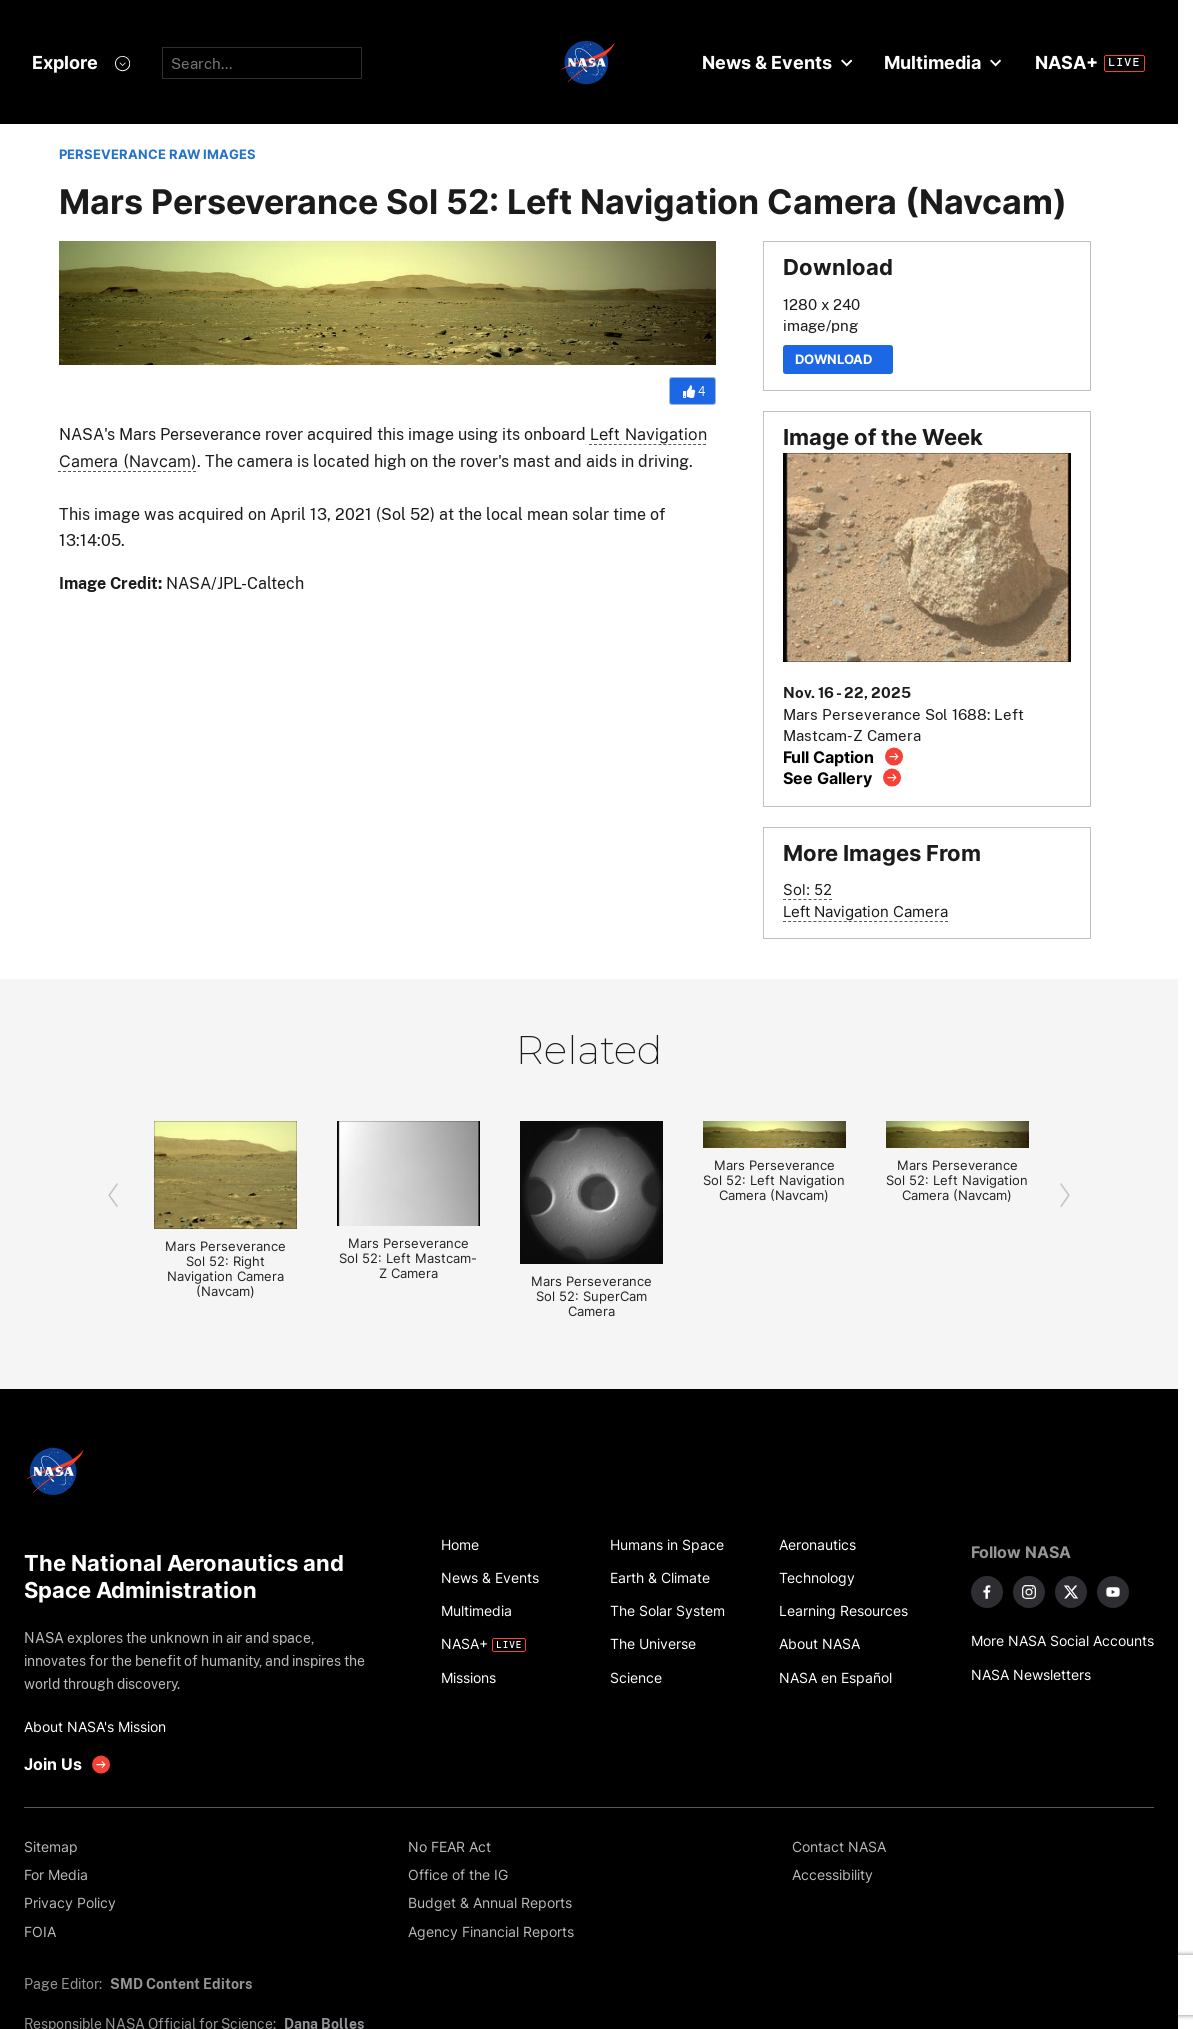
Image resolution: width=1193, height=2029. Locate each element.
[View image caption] (843, 756)
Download (838, 359)
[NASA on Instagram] (1029, 1592)
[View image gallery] (842, 777)
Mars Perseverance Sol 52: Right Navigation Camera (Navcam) (225, 1269)
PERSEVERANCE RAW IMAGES (157, 154)
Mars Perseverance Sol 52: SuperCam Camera (591, 1296)
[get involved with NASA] (68, 1764)
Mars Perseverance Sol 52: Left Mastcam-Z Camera (408, 1258)
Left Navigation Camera (865, 911)
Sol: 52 (807, 889)
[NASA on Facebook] (987, 1592)
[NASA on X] (1071, 1592)
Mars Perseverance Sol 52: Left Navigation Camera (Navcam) (774, 1180)
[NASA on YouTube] (1113, 1592)
